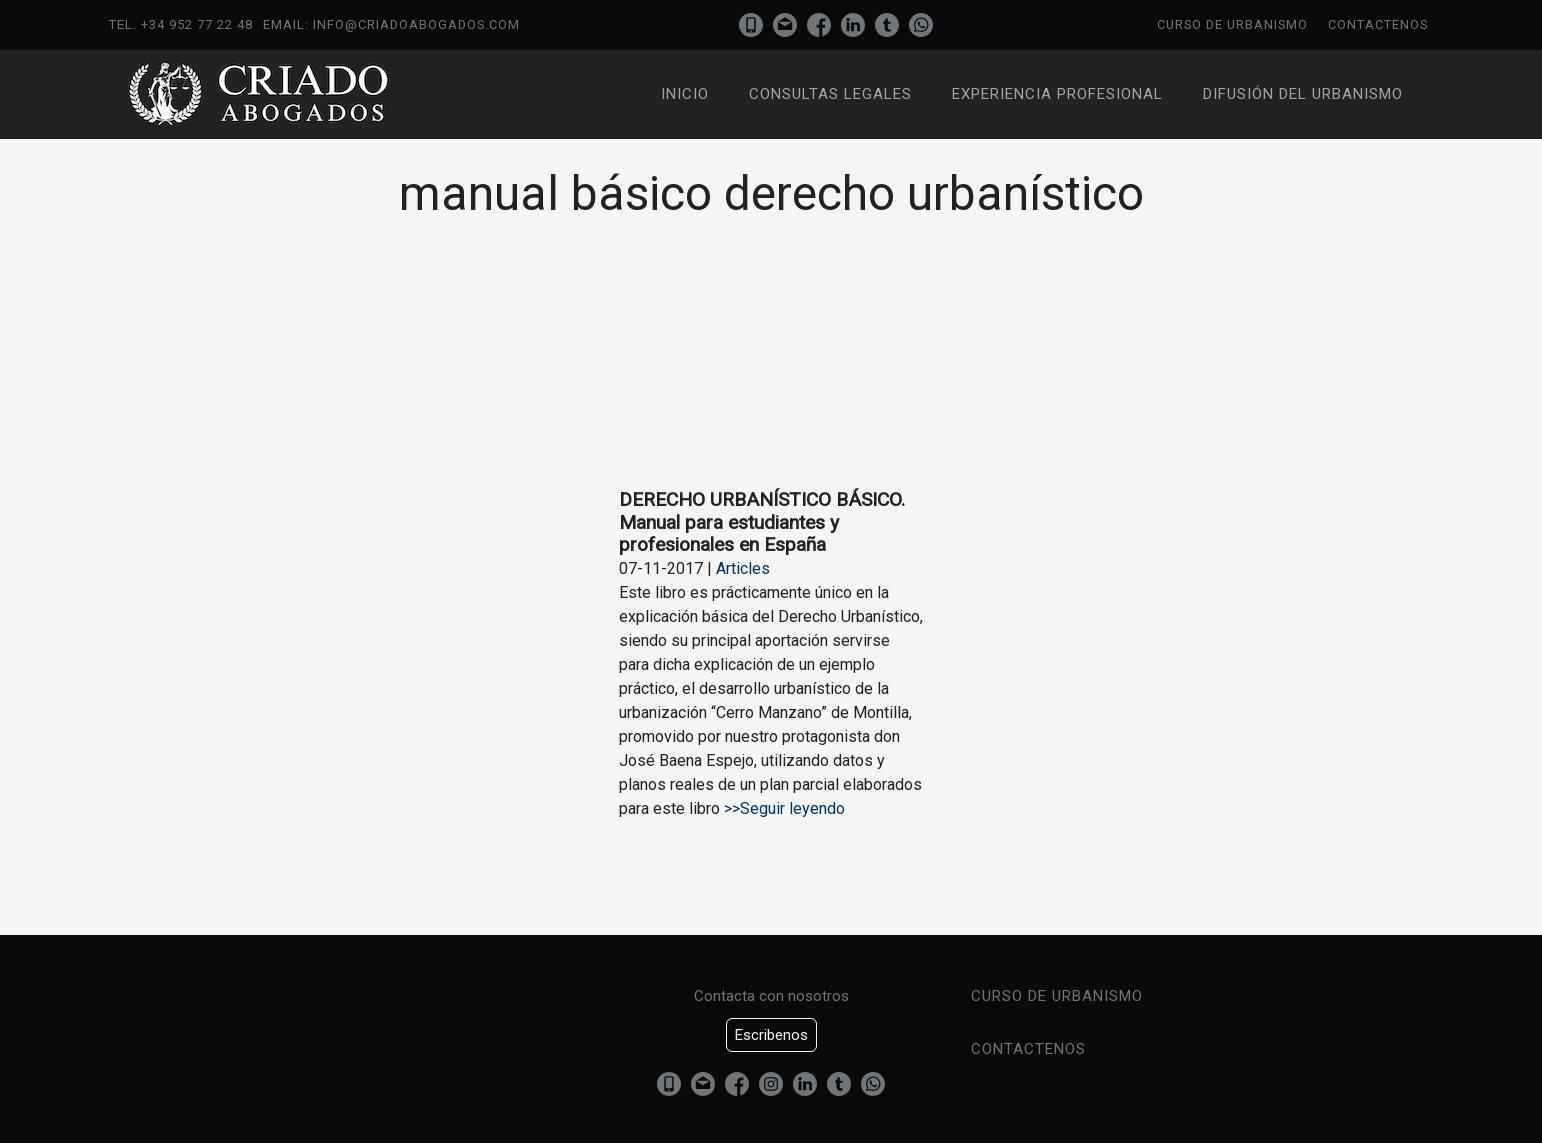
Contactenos (1378, 24)
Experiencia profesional (1057, 94)
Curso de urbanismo (1232, 24)
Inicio (685, 94)
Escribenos (771, 1035)
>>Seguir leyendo (782, 808)
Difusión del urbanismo (1303, 94)
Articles (743, 568)
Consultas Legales (830, 94)
